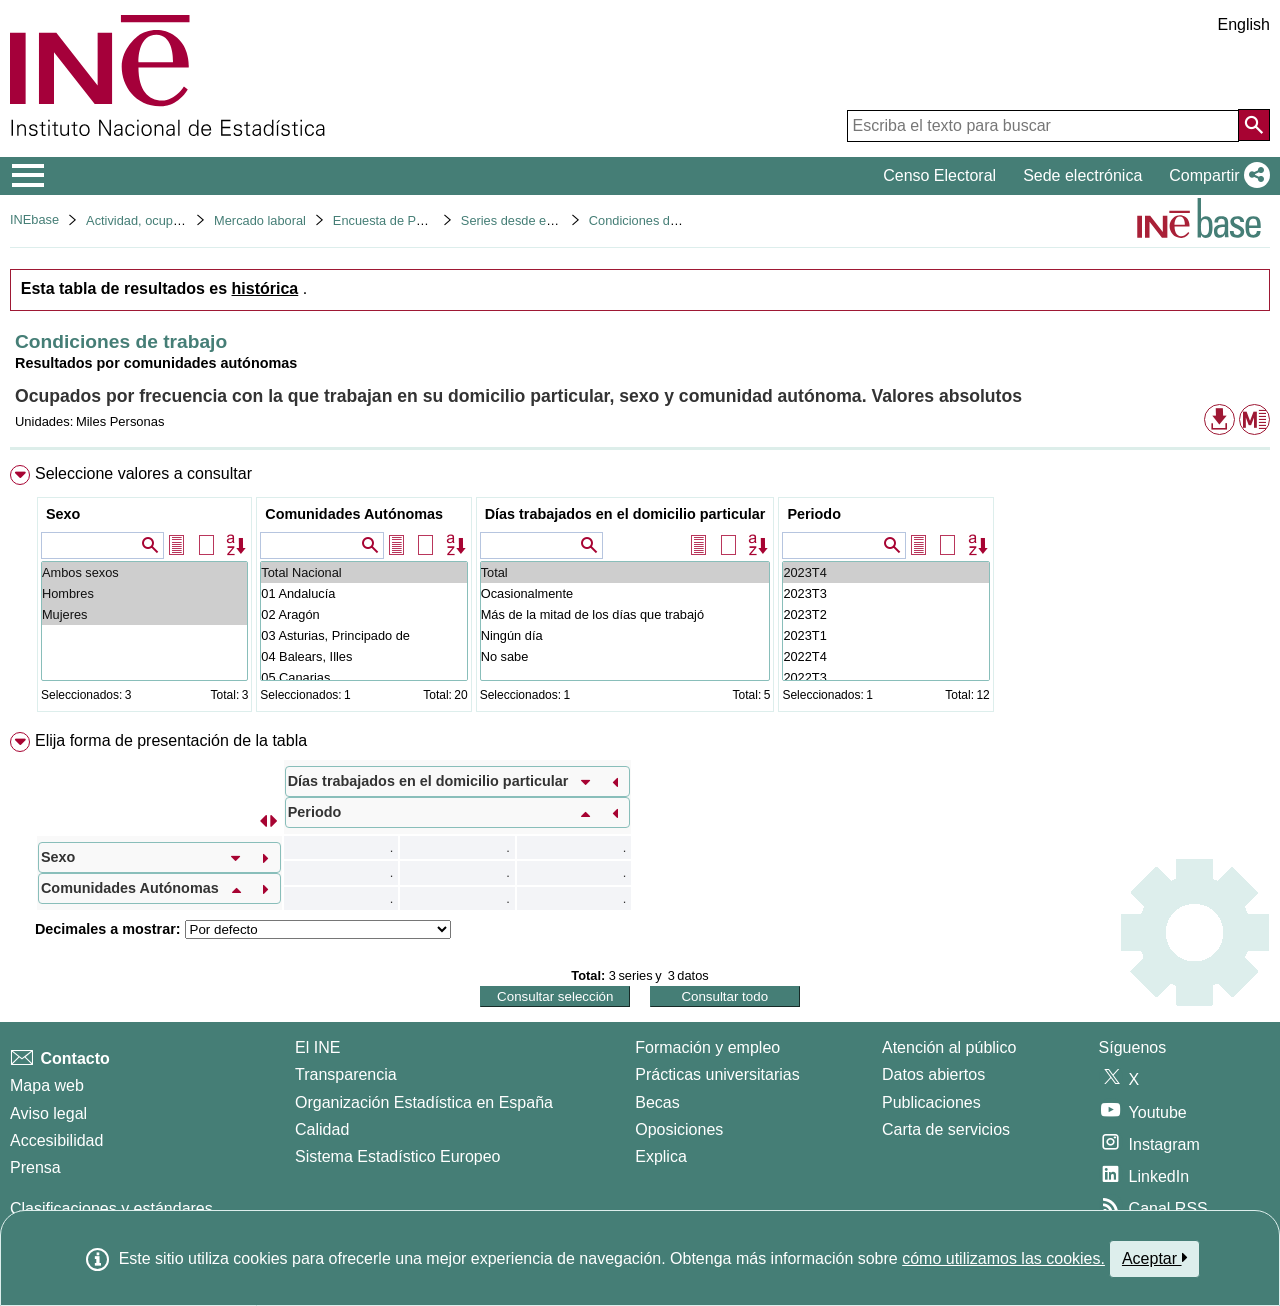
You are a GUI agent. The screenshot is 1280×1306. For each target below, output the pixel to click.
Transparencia (346, 1074)
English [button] (1244, 24)
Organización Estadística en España (424, 1102)
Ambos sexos (144, 572)
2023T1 (885, 635)
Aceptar (1154, 1258)
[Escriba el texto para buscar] (1043, 126)
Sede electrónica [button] (1082, 175)
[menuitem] (640, 592)
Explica (661, 1156)
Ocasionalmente (625, 593)
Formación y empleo (707, 1047)
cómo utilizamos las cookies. (1003, 1258)
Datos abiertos (933, 1074)
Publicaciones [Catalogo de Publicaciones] (931, 1102)
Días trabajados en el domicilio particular (625, 514)
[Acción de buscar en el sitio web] (1254, 125)
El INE (317, 1047)
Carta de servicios (946, 1129)
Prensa (35, 1167)
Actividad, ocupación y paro (164, 220)
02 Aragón (363, 614)
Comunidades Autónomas (354, 514)
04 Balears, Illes (363, 656)
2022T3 (885, 677)
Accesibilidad (56, 1140)
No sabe (625, 656)
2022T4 (885, 656)
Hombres (144, 593)
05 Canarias (363, 677)
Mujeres (144, 614)
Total (625, 572)
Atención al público (949, 1047)
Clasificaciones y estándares (111, 1208)
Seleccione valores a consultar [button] (143, 473)
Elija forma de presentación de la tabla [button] (171, 740)
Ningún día (625, 635)
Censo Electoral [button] (939, 175)
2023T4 (885, 572)
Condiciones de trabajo (654, 220)
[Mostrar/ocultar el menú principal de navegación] (28, 176)
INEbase (34, 219)
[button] (1215, 176)
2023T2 (885, 614)
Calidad (322, 1129)
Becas (657, 1102)
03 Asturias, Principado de (363, 635)
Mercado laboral (260, 220)
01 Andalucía (363, 593)
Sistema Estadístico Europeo (397, 1156)
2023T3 (885, 593)
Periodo (814, 514)
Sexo (63, 514)
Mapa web (47, 1085)
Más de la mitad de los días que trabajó (625, 614)
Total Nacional (363, 572)
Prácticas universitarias (717, 1074)
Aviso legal (48, 1113)
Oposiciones (679, 1129)
